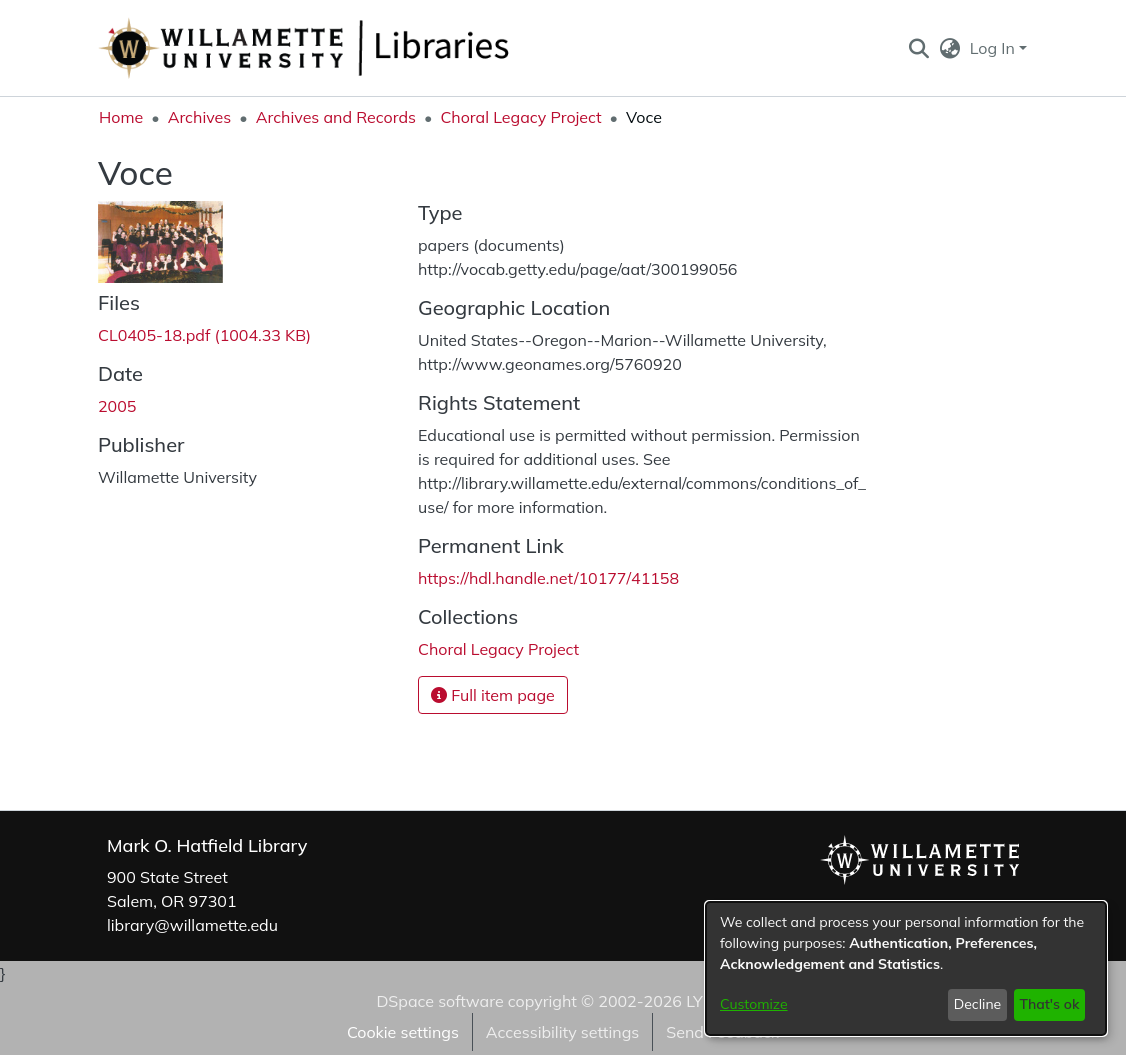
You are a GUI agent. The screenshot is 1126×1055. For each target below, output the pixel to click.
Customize (754, 1004)
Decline (978, 1004)
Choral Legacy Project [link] (520, 117)
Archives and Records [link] (336, 117)
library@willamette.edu (192, 925)
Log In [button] (994, 48)
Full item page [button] (493, 695)
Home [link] (121, 117)
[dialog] (906, 968)
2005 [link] (117, 406)
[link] (204, 335)
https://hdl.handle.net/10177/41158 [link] (548, 578)
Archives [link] (200, 117)
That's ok (1049, 1004)
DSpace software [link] (439, 1001)
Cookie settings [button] (403, 1032)
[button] (918, 48)
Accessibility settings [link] (562, 1032)
